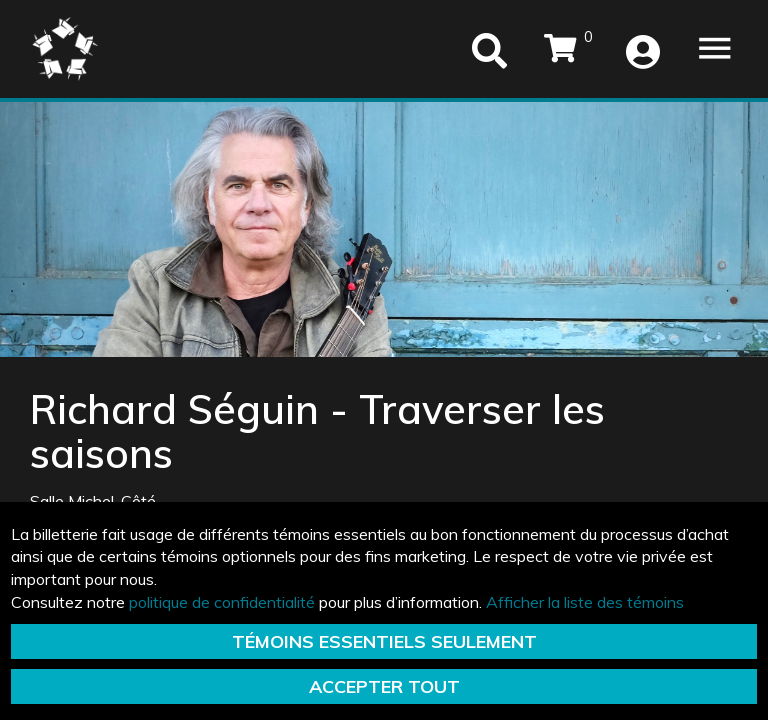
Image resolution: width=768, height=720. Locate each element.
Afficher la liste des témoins (585, 602)
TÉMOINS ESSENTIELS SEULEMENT (384, 641)
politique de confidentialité (222, 602)
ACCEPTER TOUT (384, 686)
